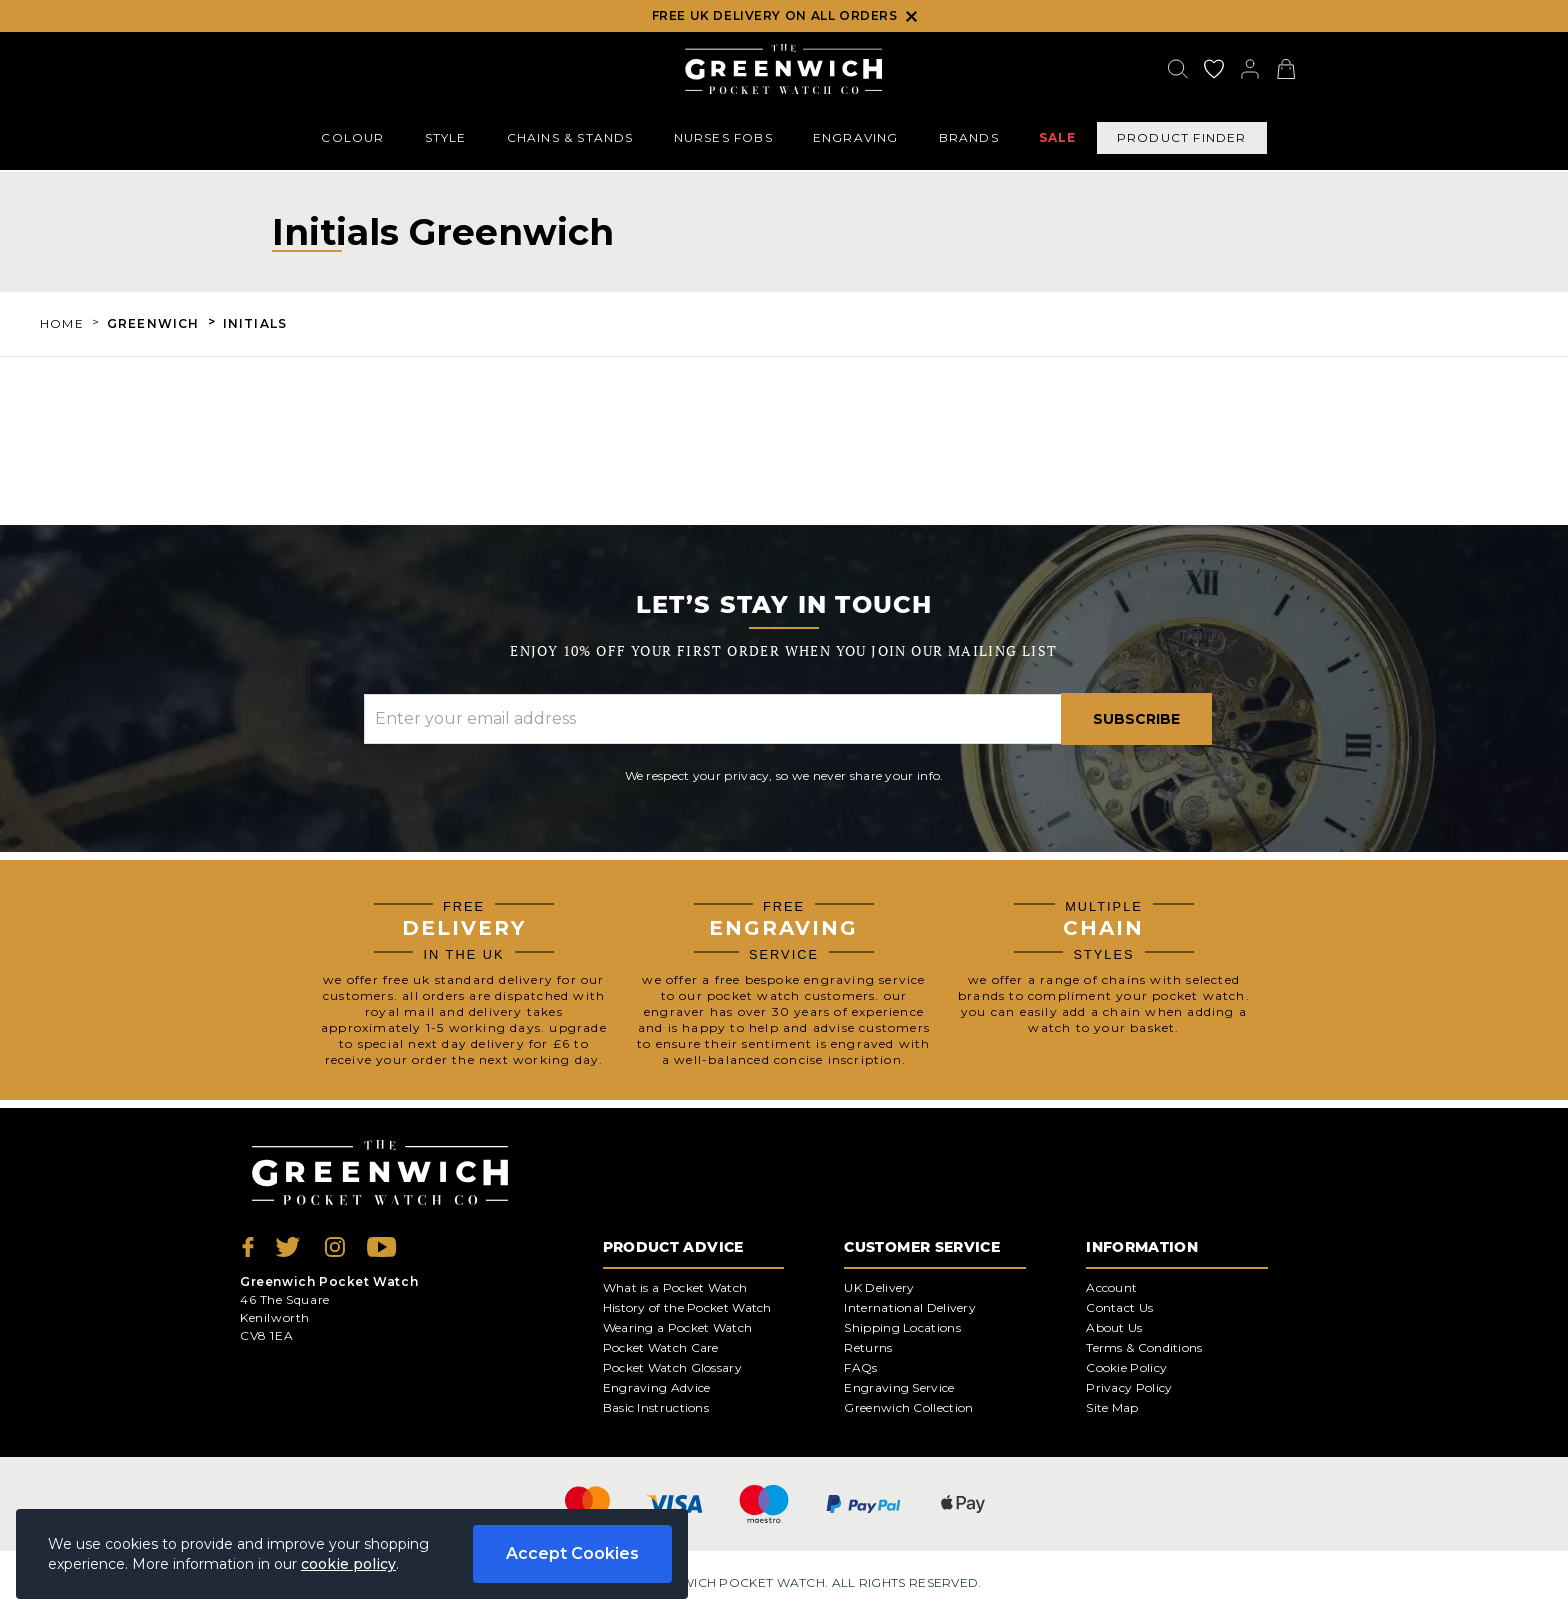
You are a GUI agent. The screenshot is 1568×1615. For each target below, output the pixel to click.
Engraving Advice (657, 1387)
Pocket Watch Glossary (672, 1367)
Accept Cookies (572, 1553)
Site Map (1112, 1407)
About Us (1114, 1327)
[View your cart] (1286, 69)
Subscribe (1136, 719)
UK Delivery (879, 1287)
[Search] (1178, 69)
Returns (868, 1347)
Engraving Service (899, 1387)
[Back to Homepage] (783, 69)
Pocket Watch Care (661, 1347)
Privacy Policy (1129, 1387)
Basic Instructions (656, 1407)
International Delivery (910, 1307)
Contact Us (1119, 1307)
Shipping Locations (902, 1327)
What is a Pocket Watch (675, 1287)
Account (1111, 1287)
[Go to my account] (1214, 69)
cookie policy (348, 1564)
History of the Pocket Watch (687, 1307)
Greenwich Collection (908, 1407)
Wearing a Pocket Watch (678, 1327)
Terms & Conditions (1144, 1347)
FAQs (860, 1367)
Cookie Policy (1126, 1367)
